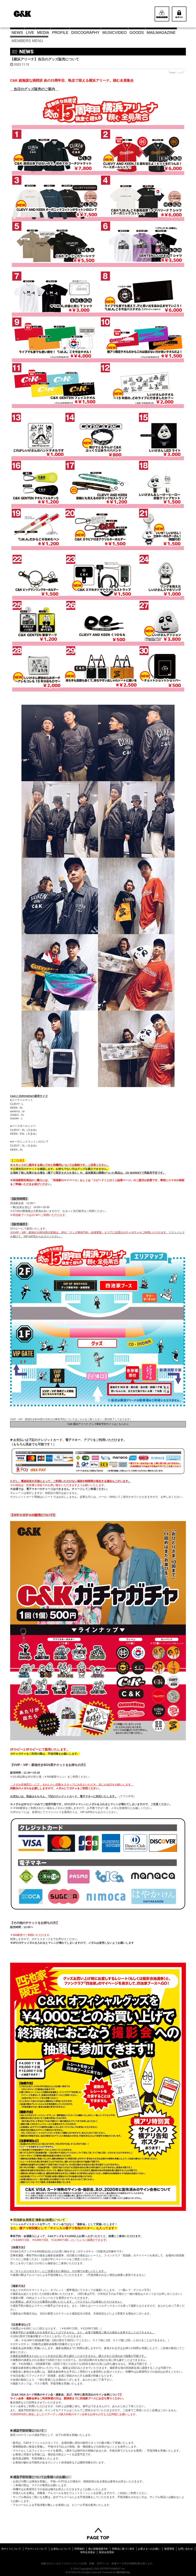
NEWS (17, 32)
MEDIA (43, 32)
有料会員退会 (87, 2552)
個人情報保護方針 (98, 2548)
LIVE (30, 32)
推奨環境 (169, 2548)
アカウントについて (36, 2548)
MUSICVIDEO (114, 32)
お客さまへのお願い (149, 2548)
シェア (180, 72)
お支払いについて (61, 2548)
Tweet (172, 72)
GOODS (137, 32)
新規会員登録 (106, 2552)
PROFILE (60, 32)
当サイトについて (11, 2548)
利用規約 (79, 2548)
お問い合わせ (185, 2548)
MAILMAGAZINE (161, 32)
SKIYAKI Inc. (123, 2572)
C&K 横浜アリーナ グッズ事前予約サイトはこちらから (98, 1424)
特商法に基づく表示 (123, 2548)
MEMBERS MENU (29, 41)
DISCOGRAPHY (85, 32)
